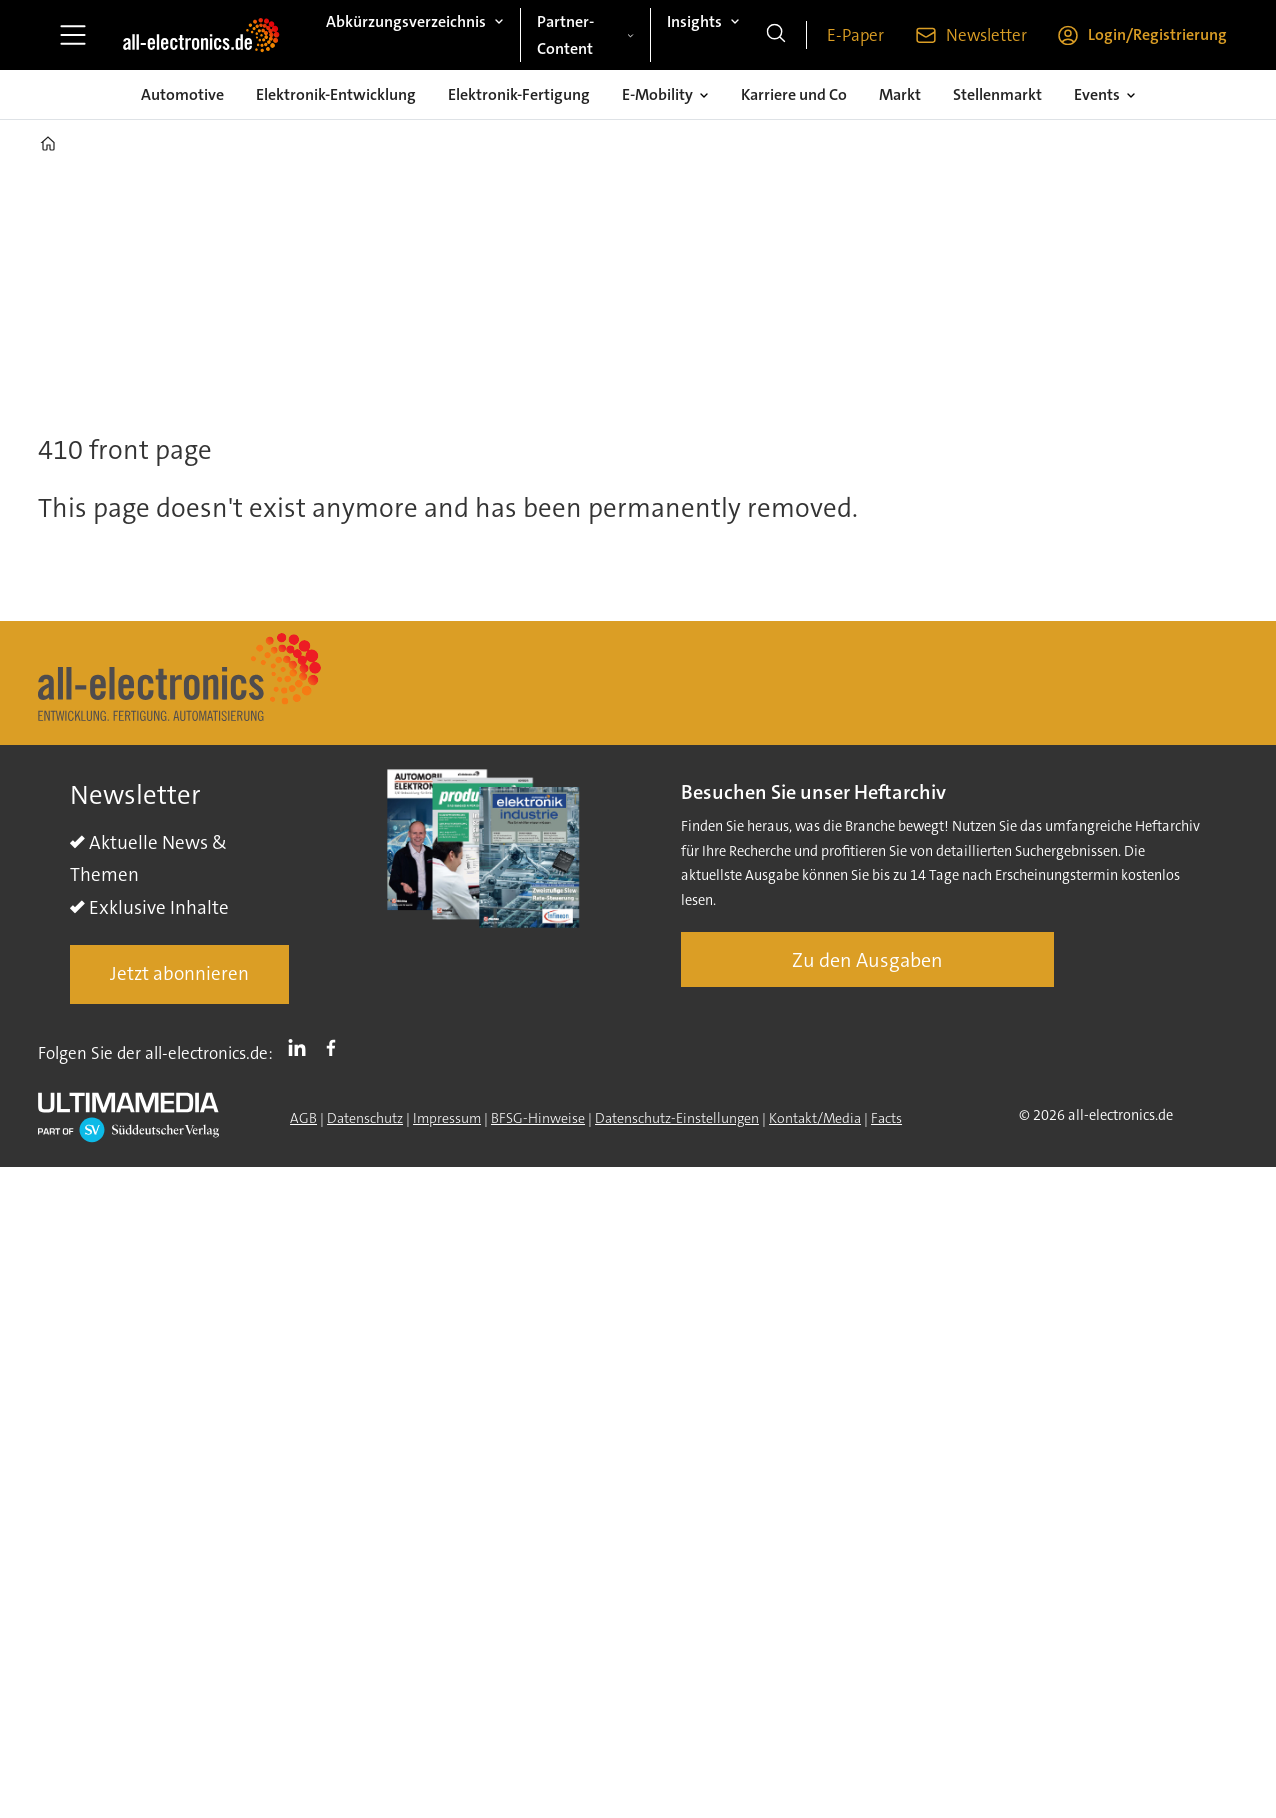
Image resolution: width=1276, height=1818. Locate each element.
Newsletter (986, 35)
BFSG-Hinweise (538, 1118)
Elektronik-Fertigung (519, 94)
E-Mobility (657, 94)
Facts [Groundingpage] (886, 1118)
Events (1097, 94)
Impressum (447, 1118)
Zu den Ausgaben (867, 960)
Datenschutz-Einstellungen (677, 1118)
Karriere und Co (794, 94)
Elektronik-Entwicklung (336, 94)
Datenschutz (365, 1118)
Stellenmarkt (997, 94)
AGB (303, 1118)
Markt (900, 94)
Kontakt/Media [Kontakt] (815, 1118)
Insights (694, 21)
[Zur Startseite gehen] (201, 35)
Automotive (182, 94)
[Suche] (776, 35)
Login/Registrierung (1157, 34)
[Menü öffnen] (73, 35)
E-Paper (855, 35)
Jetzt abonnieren (179, 973)
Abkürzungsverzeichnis (406, 21)
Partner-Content (565, 35)
